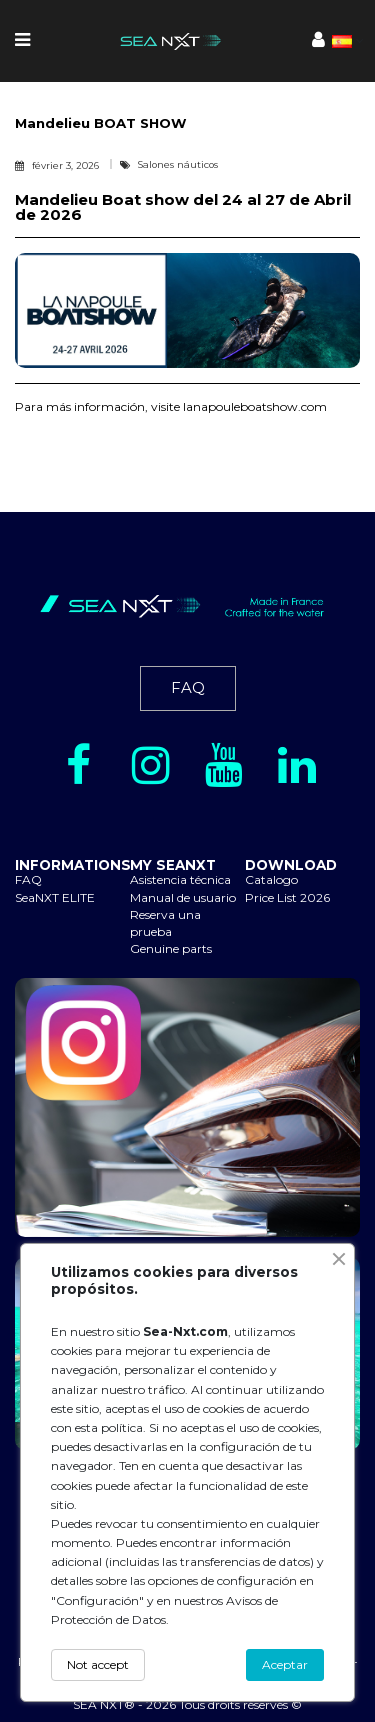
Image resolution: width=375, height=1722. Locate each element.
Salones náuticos (178, 164)
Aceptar (285, 1664)
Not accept (98, 1664)
